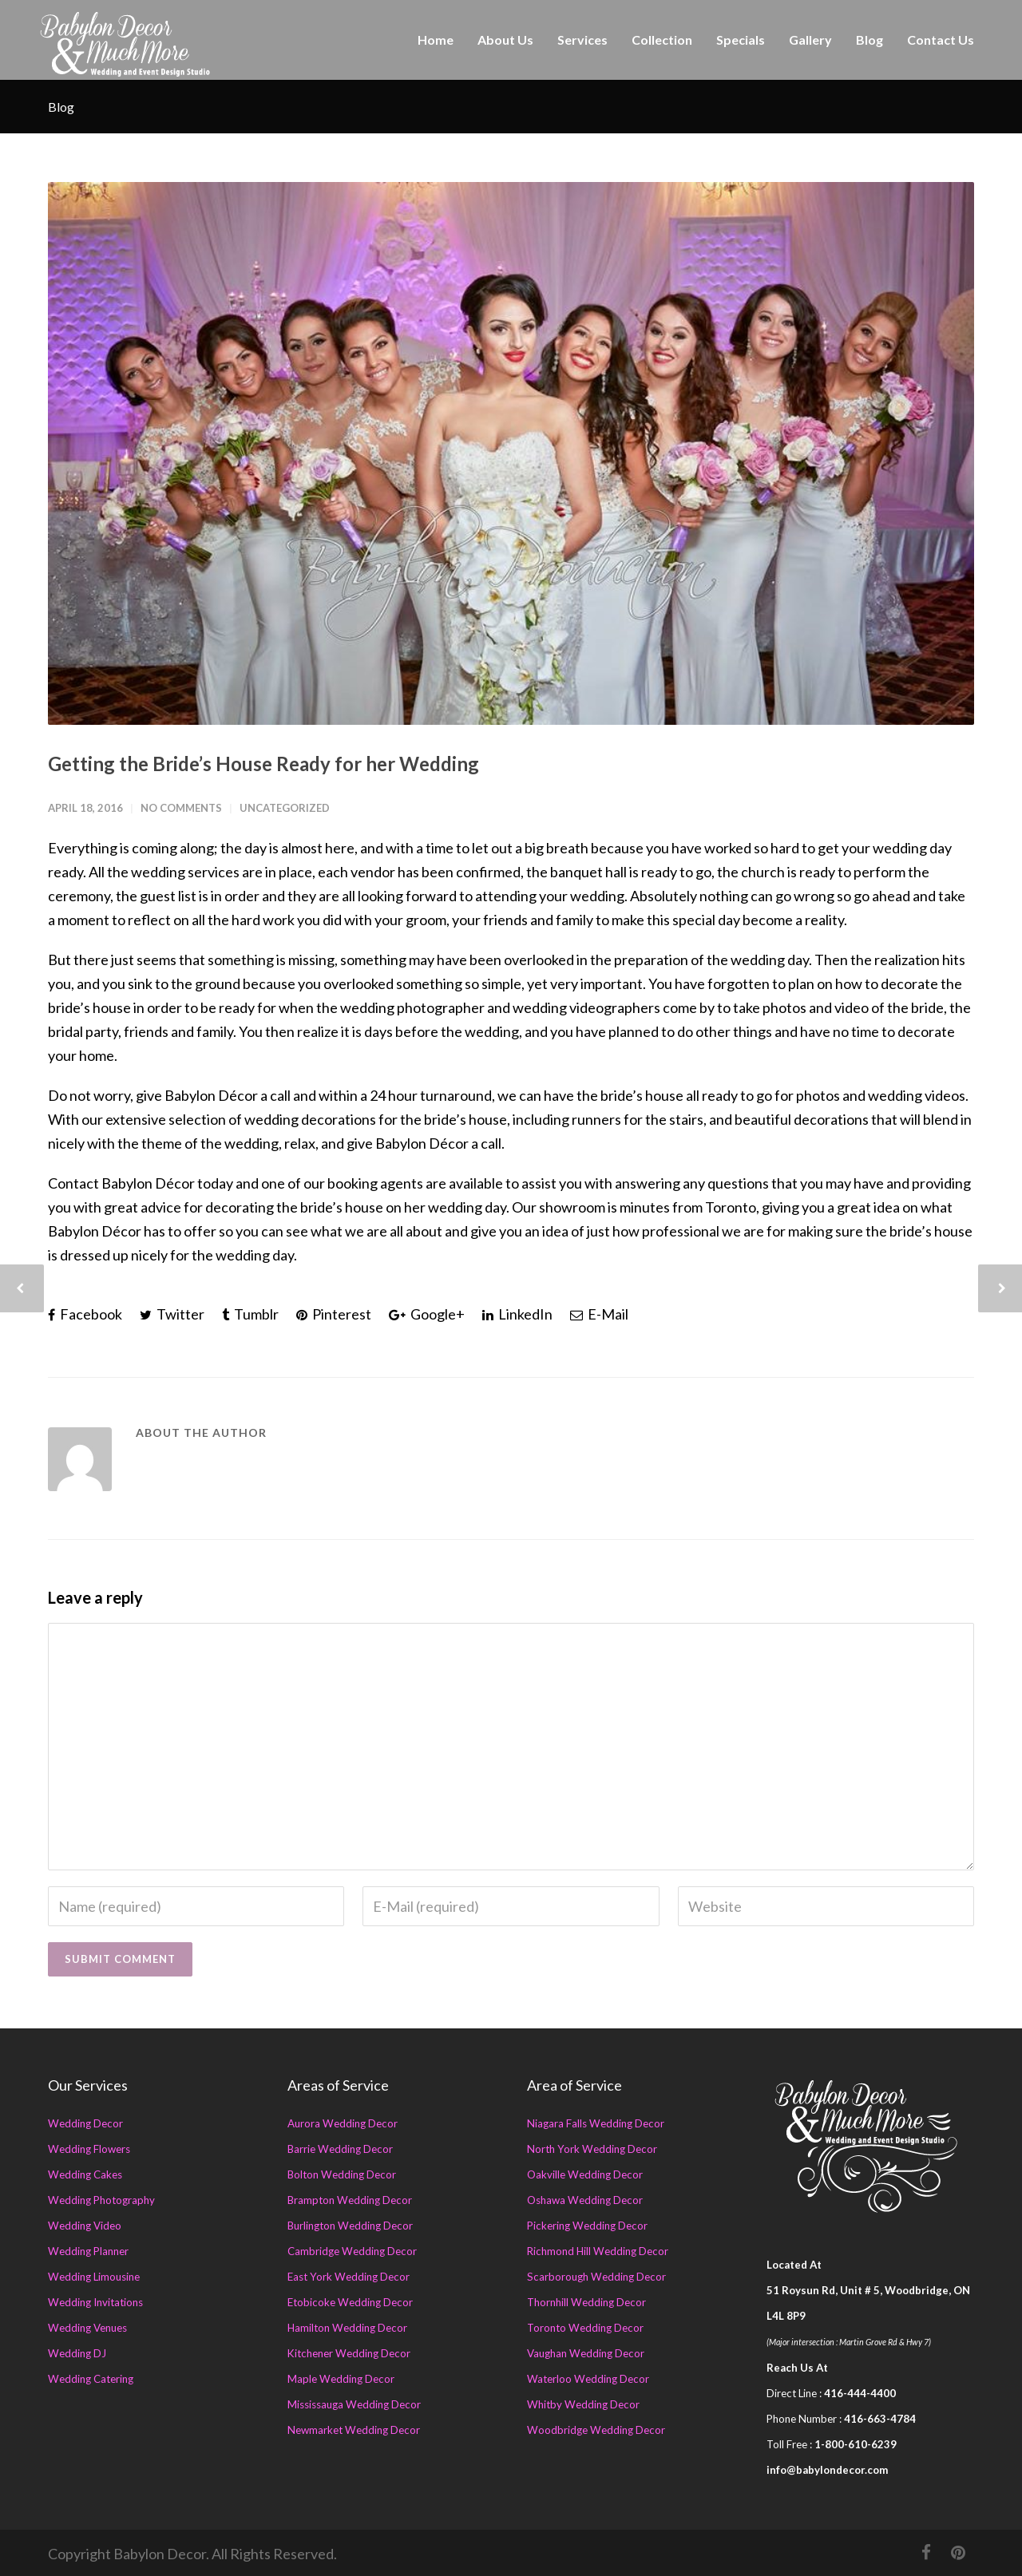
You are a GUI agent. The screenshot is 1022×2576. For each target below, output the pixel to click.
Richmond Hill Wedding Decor (597, 2251)
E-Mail (599, 1314)
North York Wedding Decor (592, 2149)
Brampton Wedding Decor (349, 2200)
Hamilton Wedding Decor (347, 2327)
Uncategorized (285, 807)
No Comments (181, 807)
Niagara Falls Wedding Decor (595, 2123)
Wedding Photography (101, 2200)
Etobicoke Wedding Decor (350, 2302)
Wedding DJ (77, 2353)
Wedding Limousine (94, 2276)
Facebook (85, 1314)
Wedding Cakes (85, 2174)
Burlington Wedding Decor (350, 2225)
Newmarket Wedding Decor (353, 2430)
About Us (505, 39)
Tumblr (250, 1314)
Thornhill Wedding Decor (586, 2302)
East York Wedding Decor (348, 2276)
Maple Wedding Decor (340, 2378)
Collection (662, 39)
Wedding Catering (90, 2378)
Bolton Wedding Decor (341, 2174)
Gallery (810, 39)
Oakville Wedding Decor (585, 2174)
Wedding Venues (87, 2327)
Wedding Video (84, 2225)
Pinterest (333, 1314)
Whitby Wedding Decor (583, 2404)
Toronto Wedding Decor (585, 2327)
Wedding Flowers (89, 2149)
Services (582, 39)
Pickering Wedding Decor (587, 2225)
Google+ (427, 1314)
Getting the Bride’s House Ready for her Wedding (263, 763)
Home (436, 39)
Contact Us (940, 39)
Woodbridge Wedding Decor (596, 2430)
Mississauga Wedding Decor (354, 2404)
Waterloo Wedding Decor (588, 2378)
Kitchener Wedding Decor (348, 2353)
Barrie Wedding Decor (340, 2149)
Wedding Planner (88, 2251)
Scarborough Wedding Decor (596, 2276)
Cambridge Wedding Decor (352, 2251)
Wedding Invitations (95, 2302)
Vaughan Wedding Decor (585, 2353)
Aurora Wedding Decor (342, 2123)
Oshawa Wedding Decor (585, 2200)
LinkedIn (517, 1314)
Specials (740, 39)
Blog (869, 39)
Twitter (172, 1314)
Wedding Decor (85, 2123)
